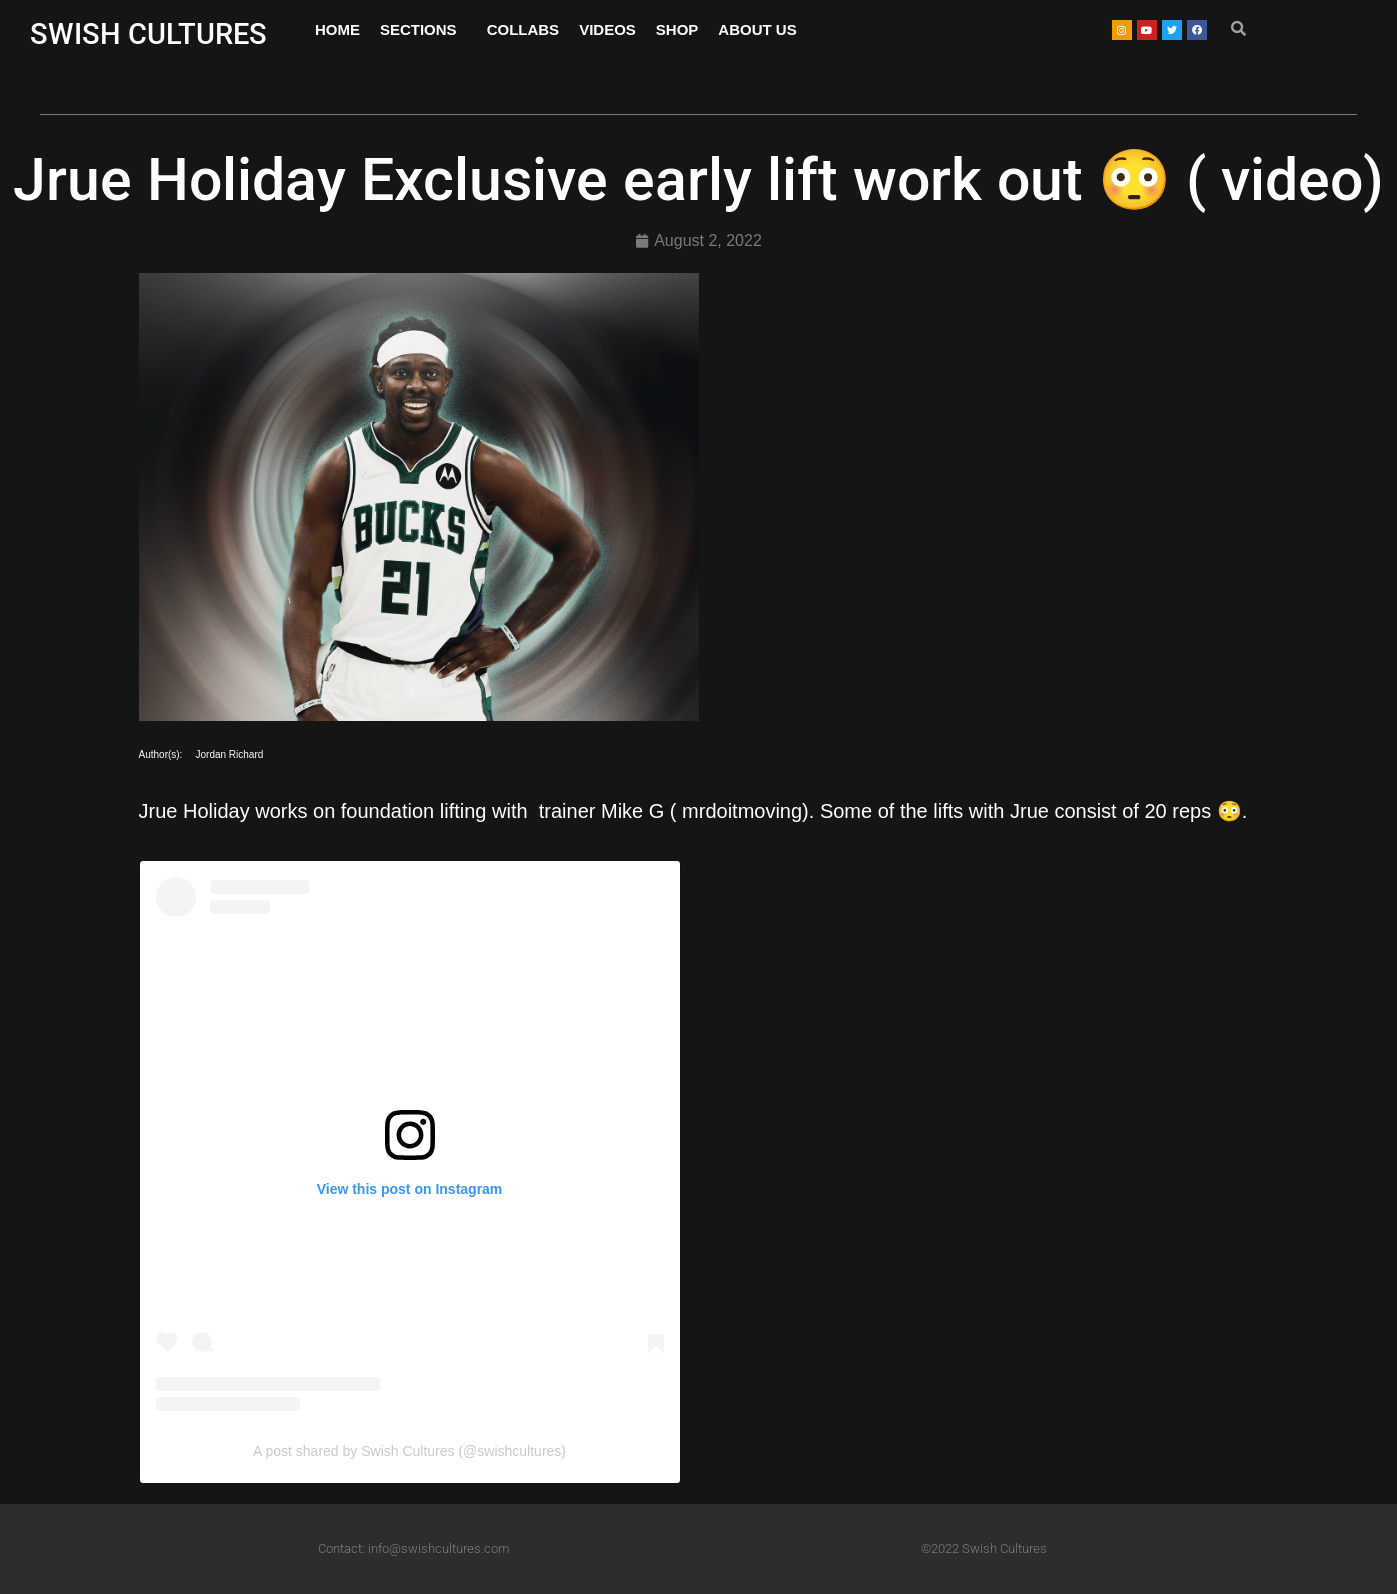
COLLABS (523, 29)
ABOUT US (757, 29)
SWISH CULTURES (148, 34)
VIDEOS (607, 29)
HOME (337, 29)
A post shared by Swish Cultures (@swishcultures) (409, 1451)
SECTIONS (423, 30)
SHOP (677, 29)
